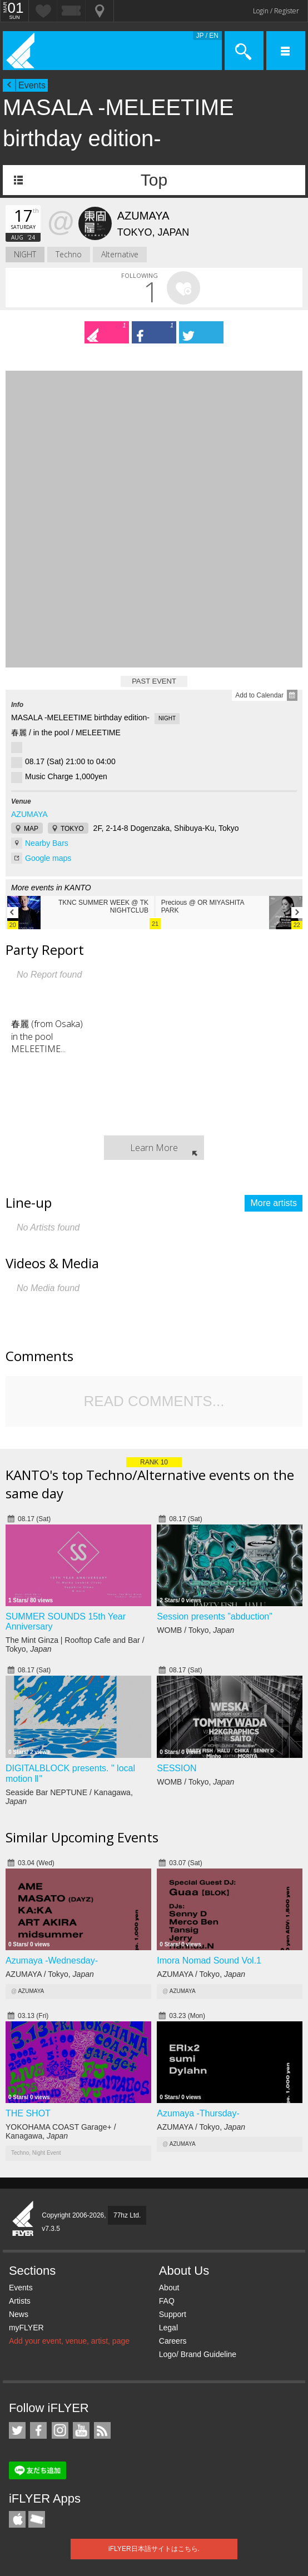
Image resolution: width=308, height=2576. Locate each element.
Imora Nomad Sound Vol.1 (209, 1960)
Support (172, 2314)
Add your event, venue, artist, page (69, 2340)
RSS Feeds (102, 2430)
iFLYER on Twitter (17, 2430)
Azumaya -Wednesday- (52, 1960)
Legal (168, 2327)
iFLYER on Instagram (60, 2430)
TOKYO (72, 829)
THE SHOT (28, 2113)
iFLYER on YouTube (81, 2430)
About (169, 2287)
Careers (173, 2340)
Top (154, 180)
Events (32, 85)
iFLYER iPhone (17, 2519)
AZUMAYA (29, 814)
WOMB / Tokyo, (195, 1630)
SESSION (176, 1768)
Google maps (48, 858)
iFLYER (23, 2219)
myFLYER (26, 2327)
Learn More (154, 1148)
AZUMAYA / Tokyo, (50, 1974)
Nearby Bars (46, 843)
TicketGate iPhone (36, 2519)
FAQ (167, 2300)
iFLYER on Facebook (38, 2430)
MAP (31, 829)
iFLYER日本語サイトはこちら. (154, 2549)
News (18, 2314)
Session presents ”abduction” (214, 1616)
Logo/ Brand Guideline (197, 2354)
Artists (20, 2300)
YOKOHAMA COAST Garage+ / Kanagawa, (61, 2131)
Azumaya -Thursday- (198, 2113)
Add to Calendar (259, 695)
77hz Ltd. (127, 2215)
